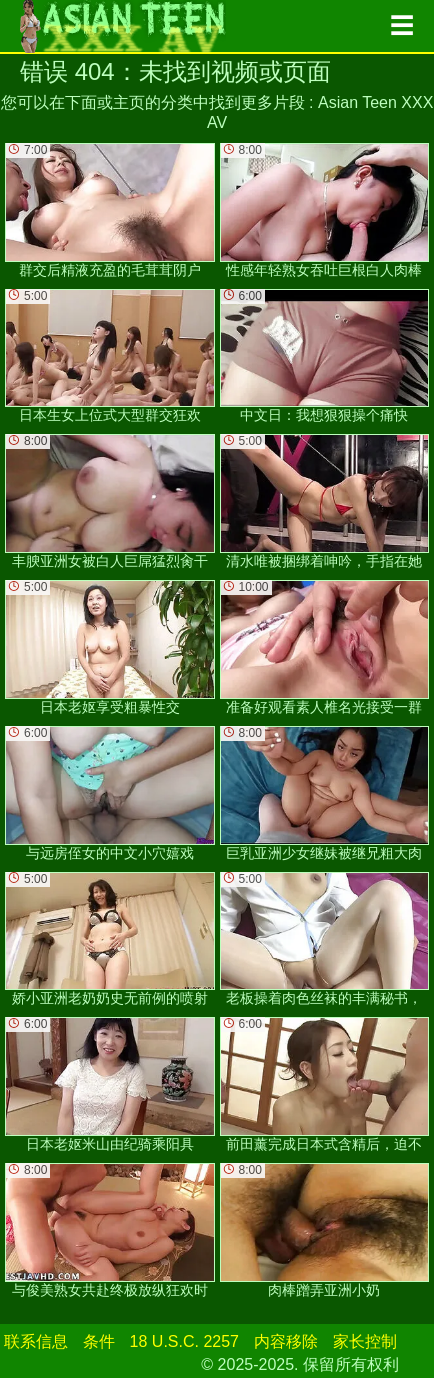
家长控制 (365, 1341)
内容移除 (286, 1341)
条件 (99, 1341)
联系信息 (36, 1341)
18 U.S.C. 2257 (184, 1341)
